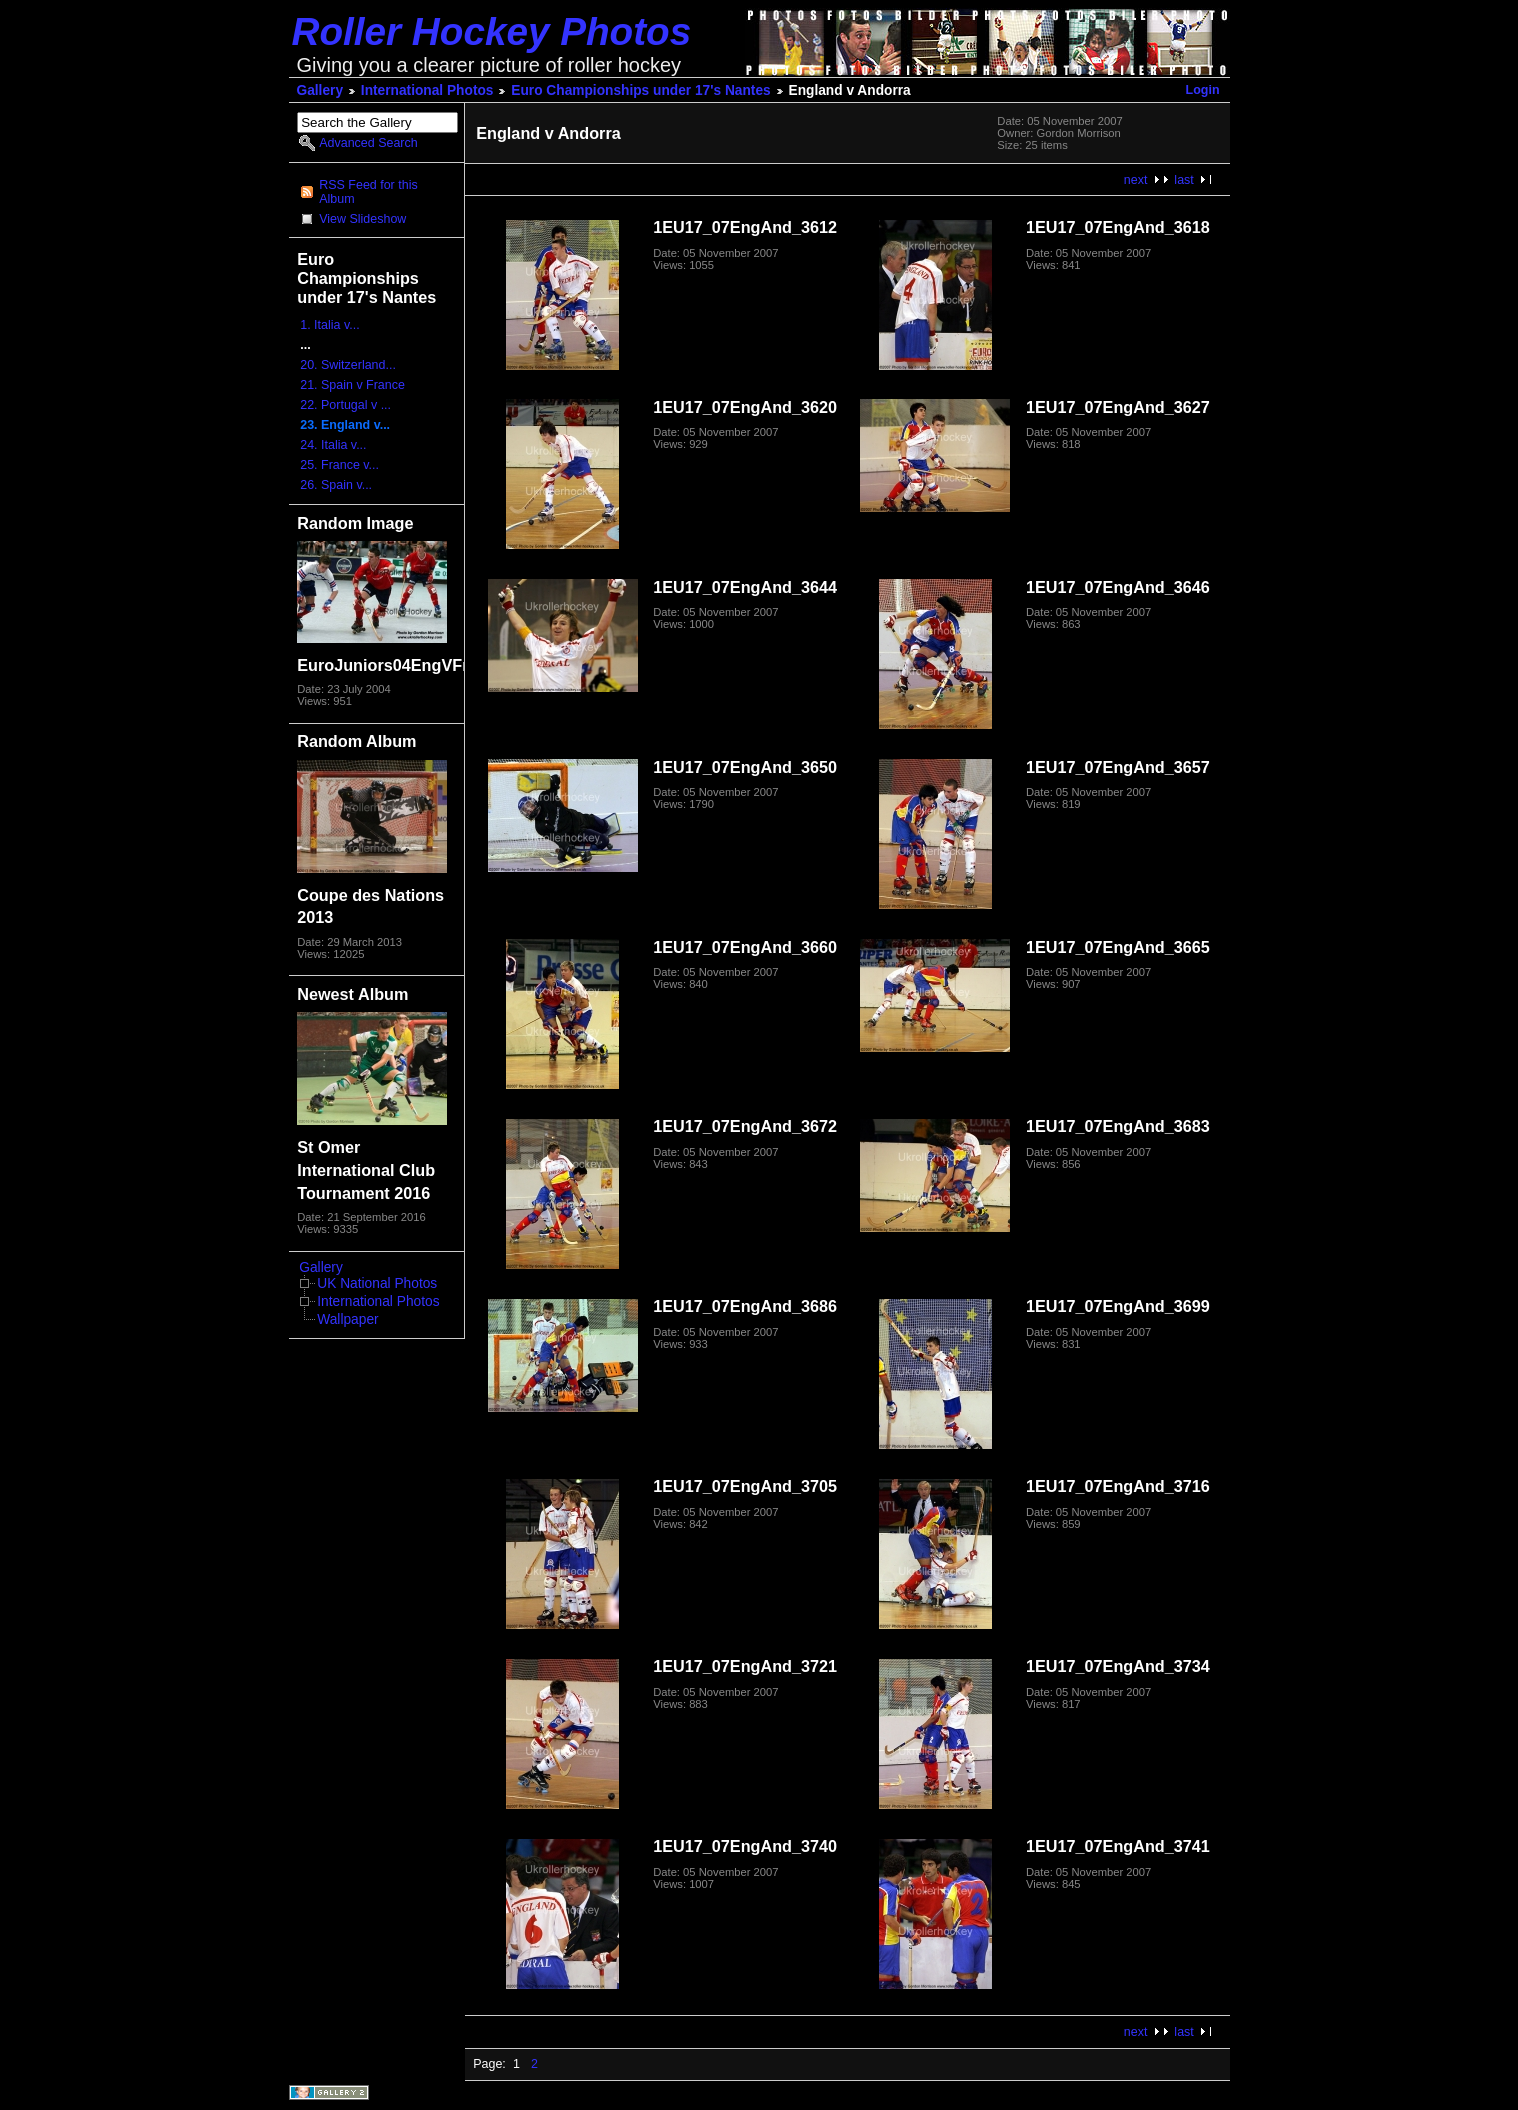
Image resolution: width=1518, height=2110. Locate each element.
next (1136, 180)
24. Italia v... (333, 445)
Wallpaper (347, 1319)
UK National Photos (377, 1283)
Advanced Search (368, 143)
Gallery (320, 90)
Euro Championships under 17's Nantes (640, 90)
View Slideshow (362, 219)
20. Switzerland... (348, 365)
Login (1203, 90)
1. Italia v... (329, 325)
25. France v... (339, 465)
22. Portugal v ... (345, 405)
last (1183, 180)
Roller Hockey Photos (492, 31)
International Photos (427, 90)
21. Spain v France (352, 385)
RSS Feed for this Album (368, 192)
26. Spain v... (336, 485)
